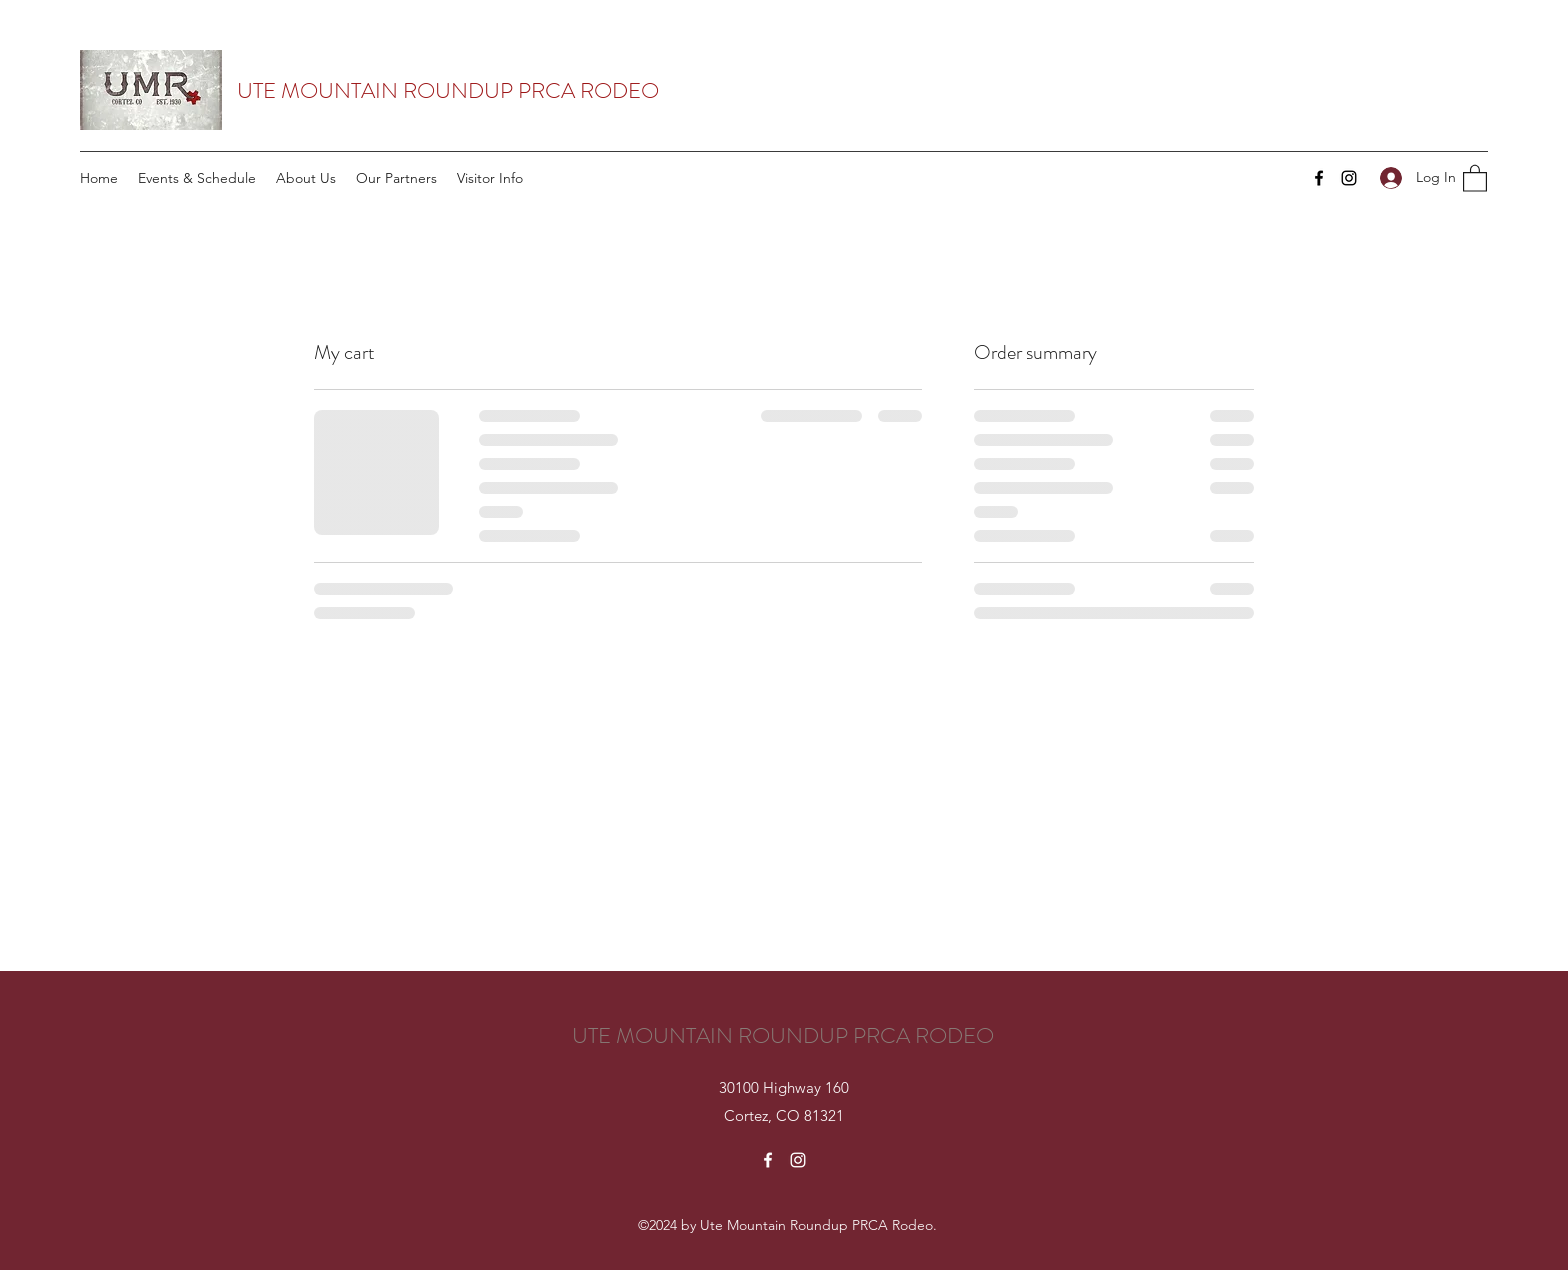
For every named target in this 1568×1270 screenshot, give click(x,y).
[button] (1475, 177)
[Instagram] (1349, 178)
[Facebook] (1319, 178)
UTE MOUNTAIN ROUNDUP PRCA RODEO (448, 90)
